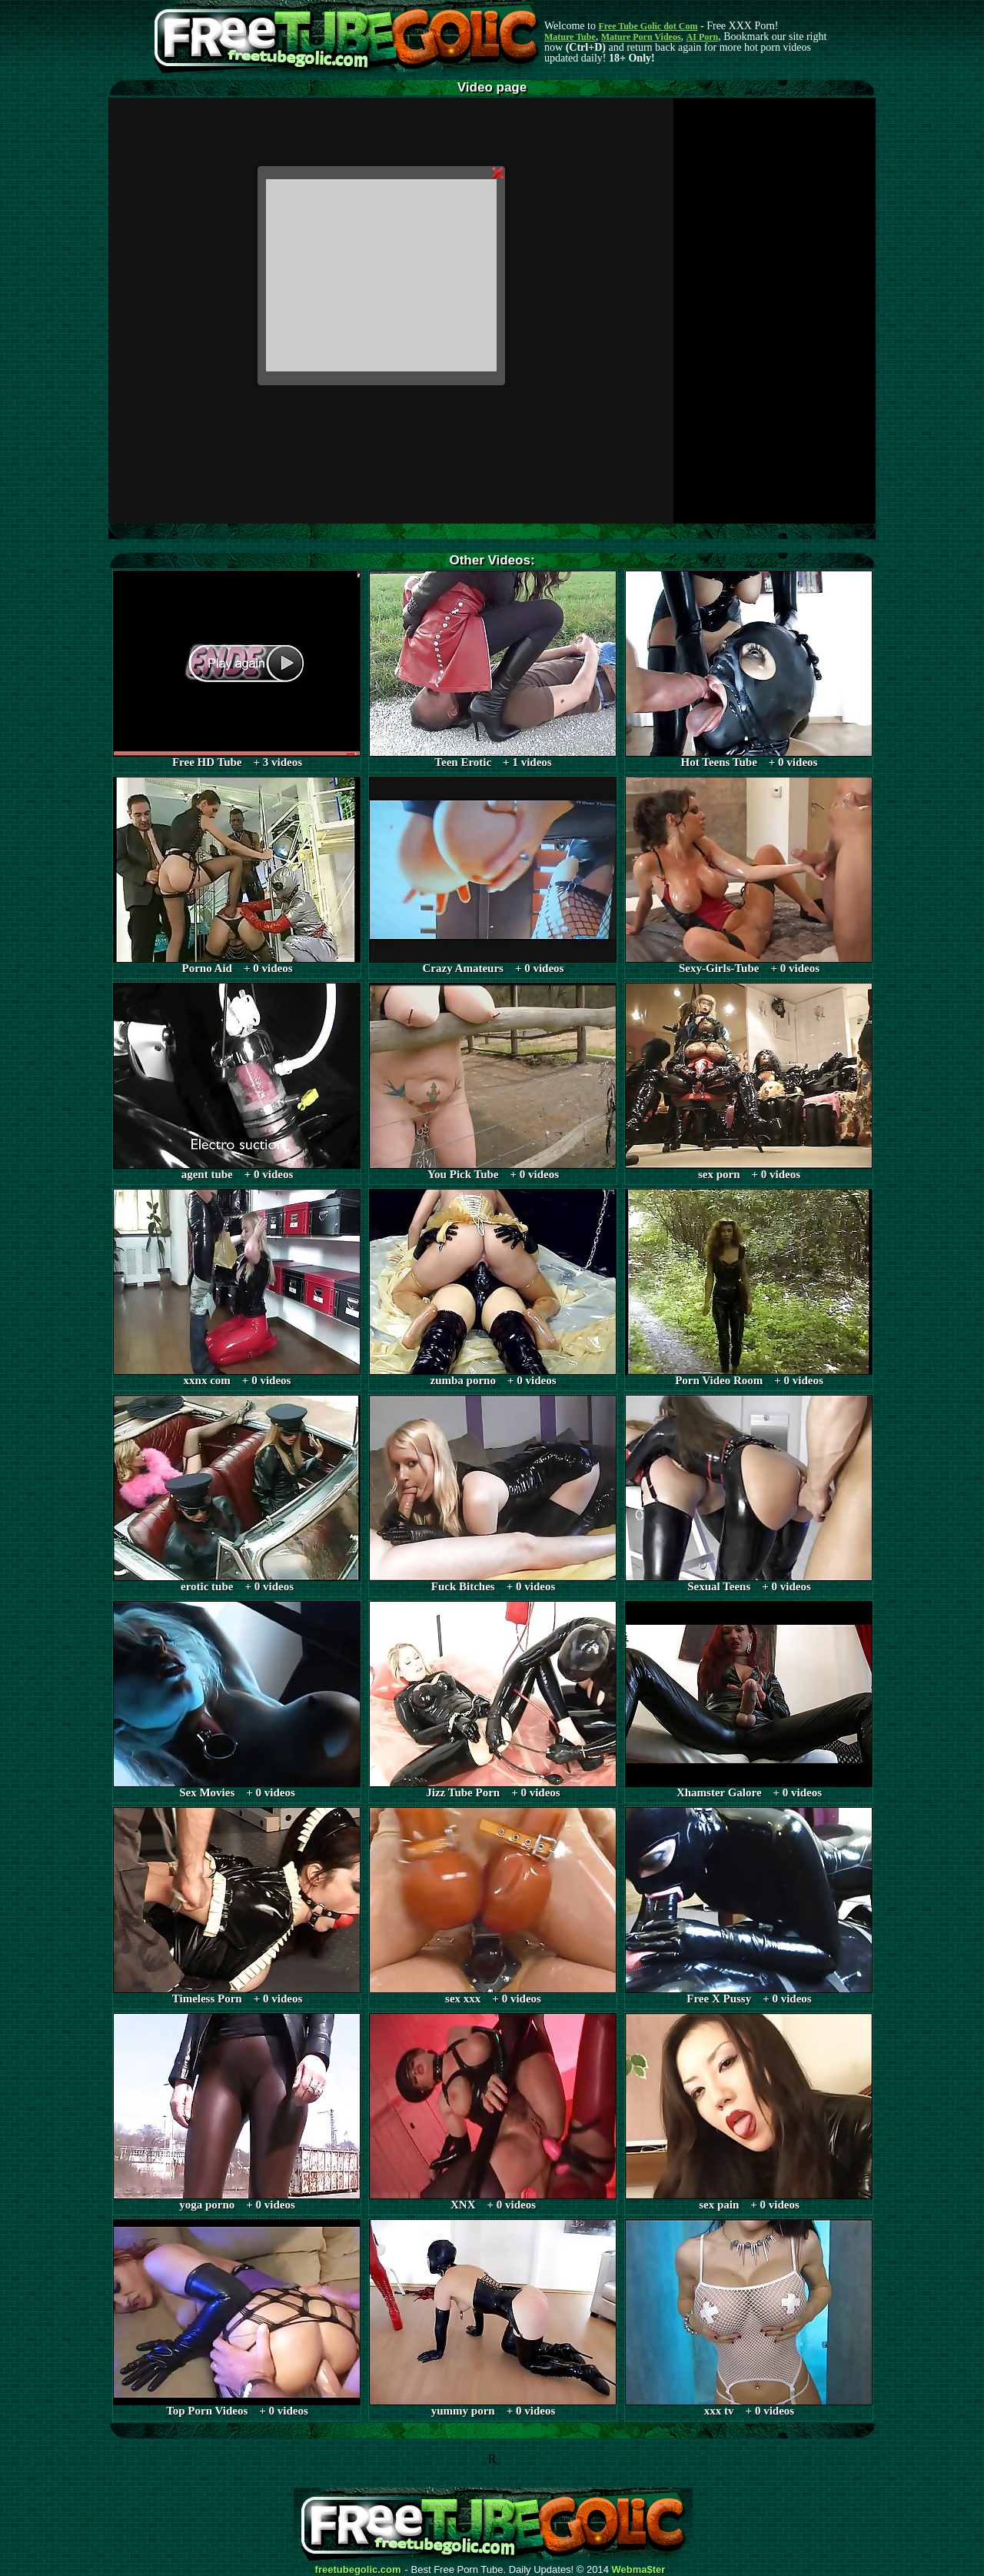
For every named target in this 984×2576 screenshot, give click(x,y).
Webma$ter (639, 2569)
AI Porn (702, 37)
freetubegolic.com (358, 2569)
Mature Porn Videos (641, 37)
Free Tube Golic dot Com (647, 26)
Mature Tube (570, 37)
